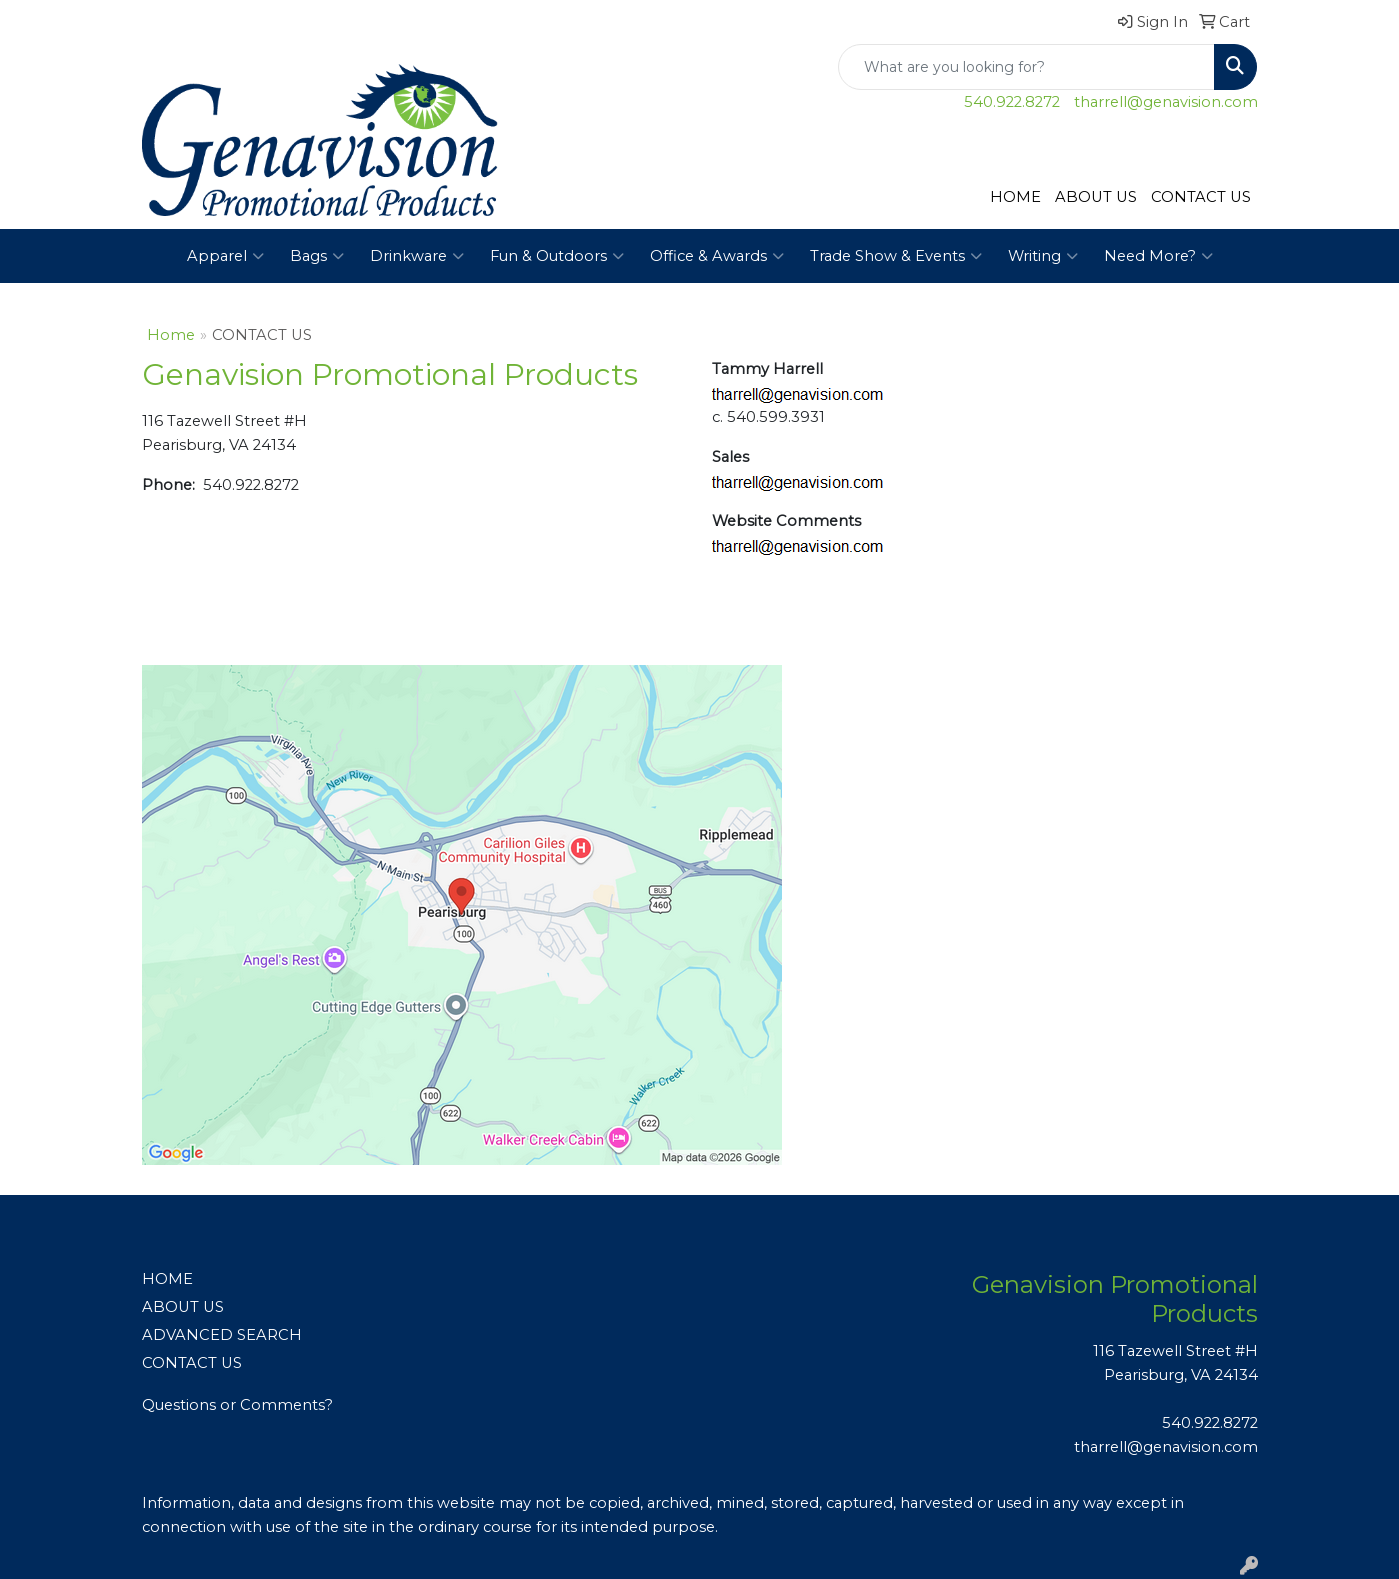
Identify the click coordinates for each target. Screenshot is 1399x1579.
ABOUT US (1096, 197)
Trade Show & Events (896, 256)
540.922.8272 (1012, 102)
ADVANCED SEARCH (222, 1335)
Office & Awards (717, 256)
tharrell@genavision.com (1166, 102)
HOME (1015, 197)
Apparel (225, 256)
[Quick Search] (1026, 67)
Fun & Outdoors (557, 256)
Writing (1043, 256)
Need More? (1158, 256)
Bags (317, 256)
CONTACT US (1201, 197)
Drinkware (417, 256)
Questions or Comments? (237, 1405)
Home (171, 335)
